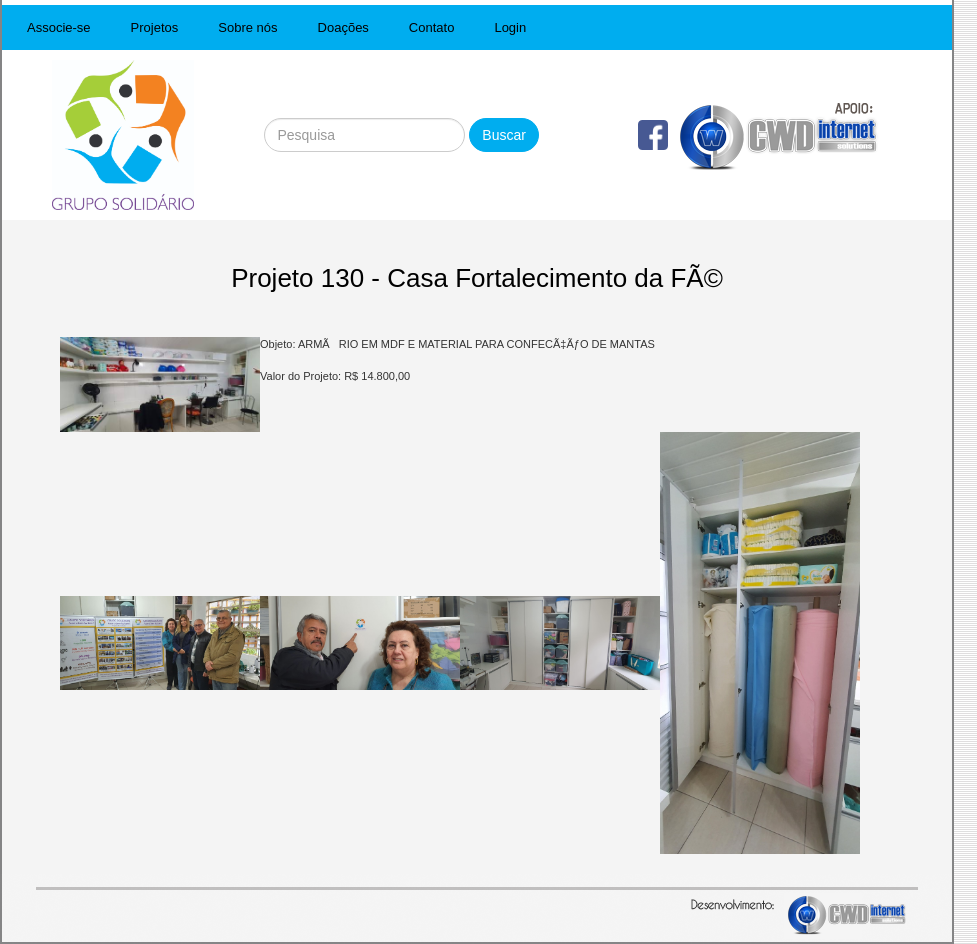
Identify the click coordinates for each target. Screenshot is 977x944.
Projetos (155, 27)
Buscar (504, 135)
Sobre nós (247, 27)
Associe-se (59, 27)
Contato (432, 27)
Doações (343, 27)
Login (510, 27)
